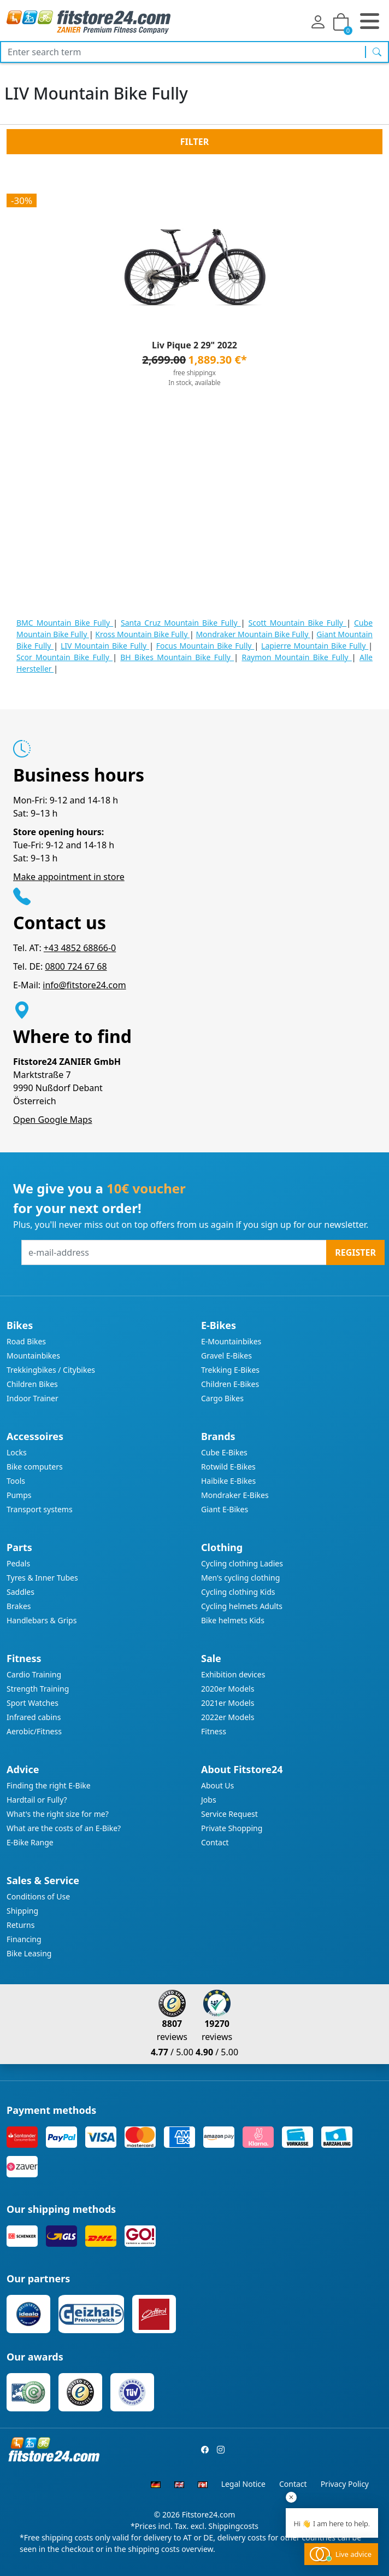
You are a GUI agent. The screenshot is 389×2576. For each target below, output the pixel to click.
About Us (217, 1785)
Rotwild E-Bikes (228, 1466)
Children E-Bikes (230, 1384)
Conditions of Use (38, 1896)
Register (355, 1252)
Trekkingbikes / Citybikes (51, 1370)
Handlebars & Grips (41, 1620)
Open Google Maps (52, 1120)
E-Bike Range (30, 1842)
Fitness (213, 1731)
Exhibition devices (233, 1674)
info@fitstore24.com (84, 985)
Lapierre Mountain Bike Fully (314, 645)
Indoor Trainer (32, 1398)
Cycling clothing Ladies (242, 1563)
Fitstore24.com (208, 2514)
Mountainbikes (33, 1355)
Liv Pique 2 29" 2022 (194, 345)
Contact (215, 1842)
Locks (17, 1452)
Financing (24, 1939)
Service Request (229, 1814)
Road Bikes (26, 1341)
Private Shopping (231, 1828)
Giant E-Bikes (224, 1509)
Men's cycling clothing (240, 1577)
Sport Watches (32, 1703)
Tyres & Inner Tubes (42, 1577)
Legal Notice (243, 2484)
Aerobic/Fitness (34, 1731)
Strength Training (38, 1688)
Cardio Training (34, 1674)
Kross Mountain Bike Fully (142, 634)
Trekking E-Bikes (230, 1370)
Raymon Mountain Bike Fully (296, 657)
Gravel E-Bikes (226, 1355)
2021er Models (227, 1703)
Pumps (19, 1495)
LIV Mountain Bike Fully (105, 645)
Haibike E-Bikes (228, 1481)
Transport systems (40, 1509)
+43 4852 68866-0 (80, 948)
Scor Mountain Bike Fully (64, 657)
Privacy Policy (345, 2484)
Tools (16, 1481)
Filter (194, 142)
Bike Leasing (29, 1953)
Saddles (20, 1592)
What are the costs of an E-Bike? (64, 1828)
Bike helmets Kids (232, 1620)
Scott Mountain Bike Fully (298, 622)
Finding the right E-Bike (49, 1785)
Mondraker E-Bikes (235, 1495)
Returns (20, 1925)
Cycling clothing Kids (238, 1592)
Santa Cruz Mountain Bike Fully (181, 622)
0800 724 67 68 (76, 966)
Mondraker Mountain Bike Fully (253, 634)
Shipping (22, 1910)
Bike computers (35, 1466)
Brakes (19, 1606)
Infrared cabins (34, 1717)
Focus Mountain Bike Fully (205, 645)
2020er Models (227, 1688)
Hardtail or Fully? (37, 1799)
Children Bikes (32, 1384)
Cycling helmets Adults (241, 1606)
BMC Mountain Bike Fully (64, 622)
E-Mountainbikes (231, 1341)
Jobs (208, 1799)
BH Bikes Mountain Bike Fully (177, 657)
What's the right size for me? (58, 1814)
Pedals (18, 1563)
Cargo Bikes (222, 1398)
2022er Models (227, 1717)
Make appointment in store (69, 877)
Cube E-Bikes (224, 1452)
